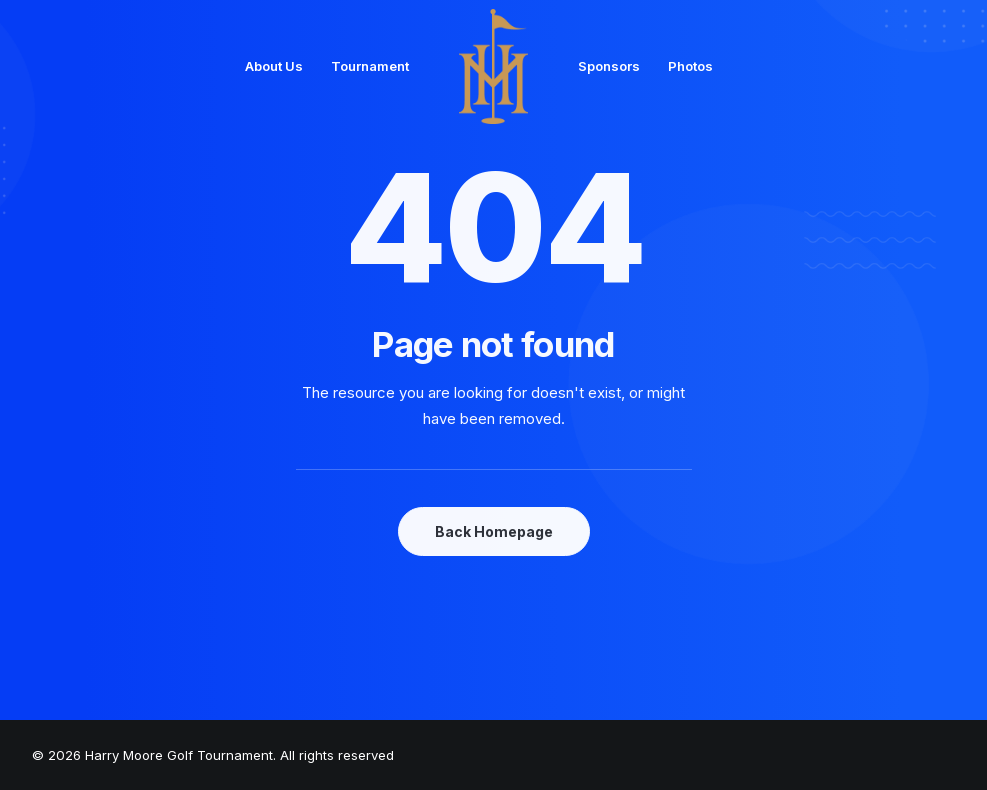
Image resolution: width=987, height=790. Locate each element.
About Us (274, 66)
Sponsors (609, 66)
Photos (690, 66)
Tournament (370, 66)
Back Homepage (494, 531)
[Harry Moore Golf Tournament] (494, 66)
